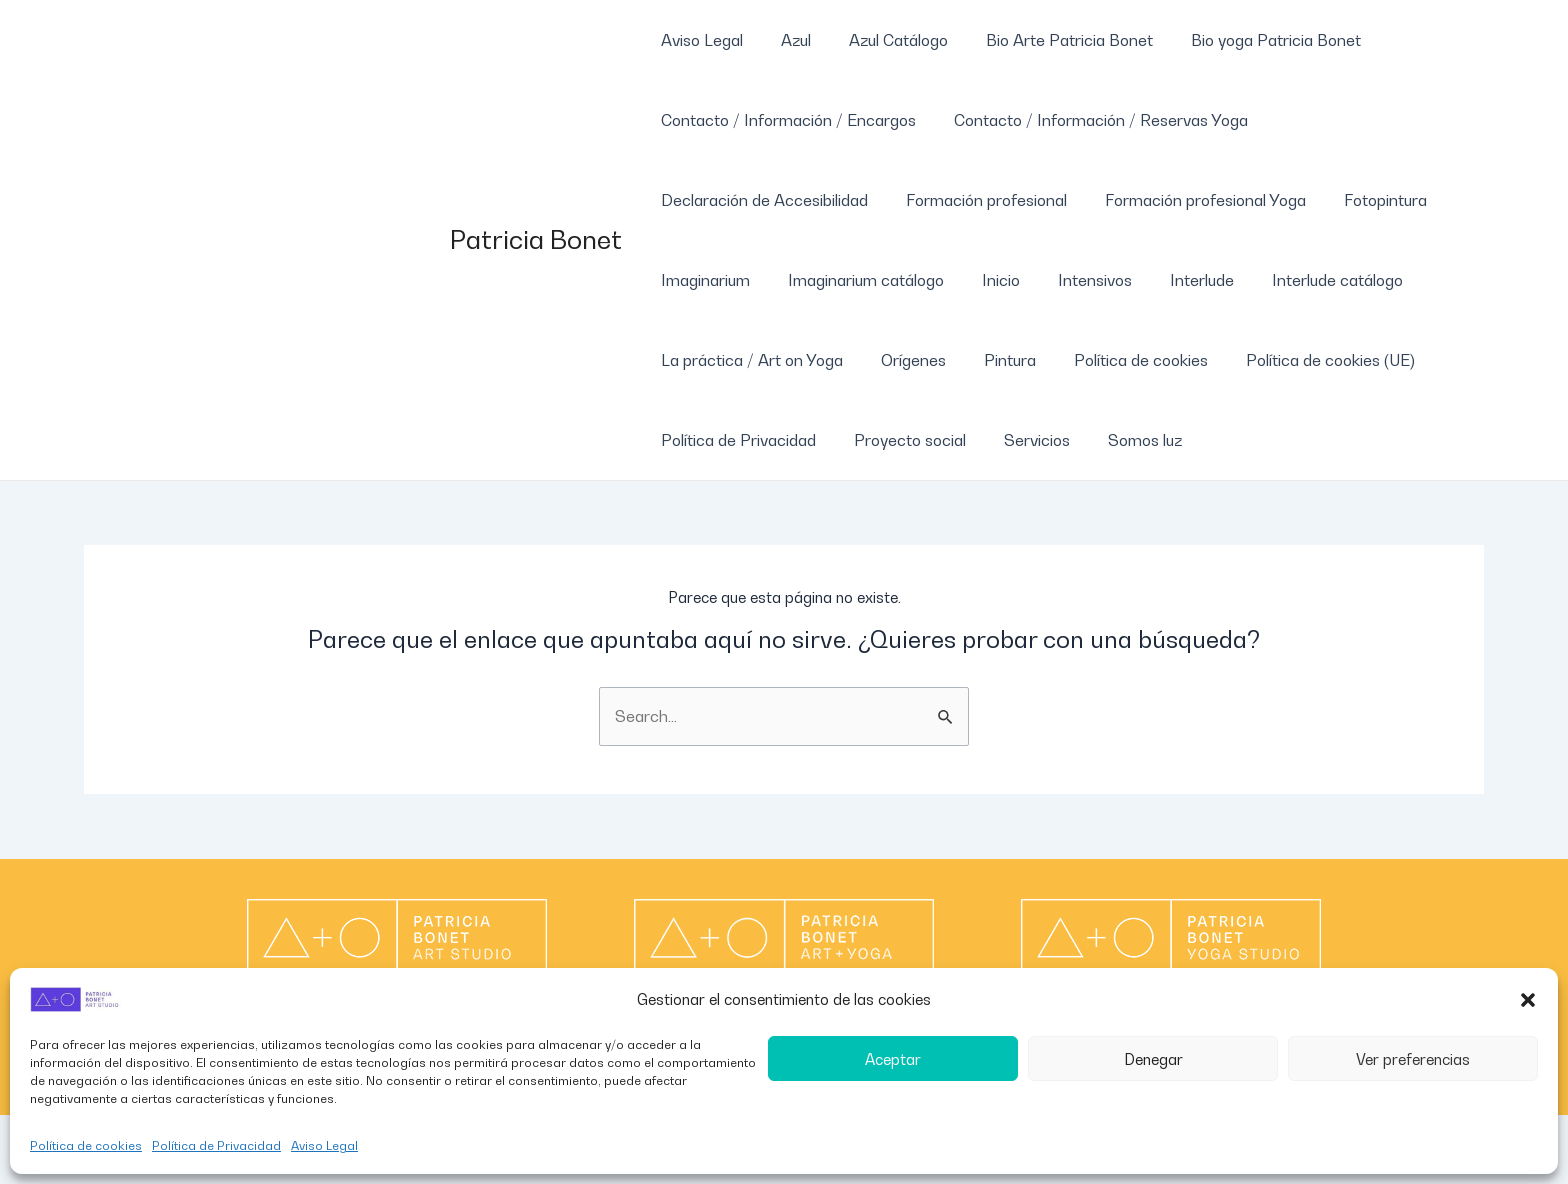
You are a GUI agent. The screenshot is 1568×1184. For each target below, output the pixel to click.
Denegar (1153, 1059)
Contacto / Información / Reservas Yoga (1092, 120)
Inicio (986, 280)
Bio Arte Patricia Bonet (1048, 40)
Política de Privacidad (216, 1145)
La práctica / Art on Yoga (749, 360)
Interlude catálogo (1304, 280)
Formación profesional (977, 200)
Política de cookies (86, 1145)
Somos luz (1124, 440)
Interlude (1175, 280)
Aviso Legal (324, 1145)
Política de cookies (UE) (1303, 360)
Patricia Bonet (536, 239)
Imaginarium (702, 280)
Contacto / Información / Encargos (785, 120)
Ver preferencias (1413, 1059)
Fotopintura (1364, 200)
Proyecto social (901, 440)
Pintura (995, 360)
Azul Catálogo (883, 40)
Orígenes (904, 360)
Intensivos (1074, 280)
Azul (787, 40)
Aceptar (893, 1059)
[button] (1528, 1000)
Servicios (1022, 440)
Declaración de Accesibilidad (761, 200)
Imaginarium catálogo (857, 280)
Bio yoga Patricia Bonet (1249, 40)
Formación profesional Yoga (1190, 200)
